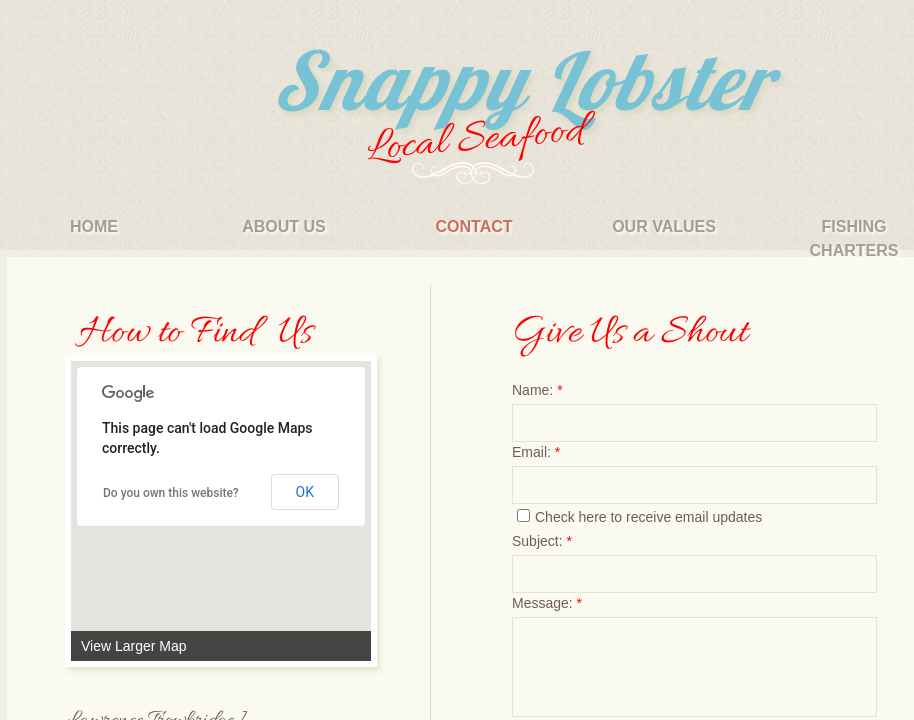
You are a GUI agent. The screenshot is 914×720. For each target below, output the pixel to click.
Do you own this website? (171, 493)
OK (305, 492)
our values (664, 226)
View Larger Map (134, 646)
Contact (473, 226)
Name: (537, 390)
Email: (536, 452)
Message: (547, 603)
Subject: (542, 541)
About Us (284, 226)
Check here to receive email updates (639, 517)
